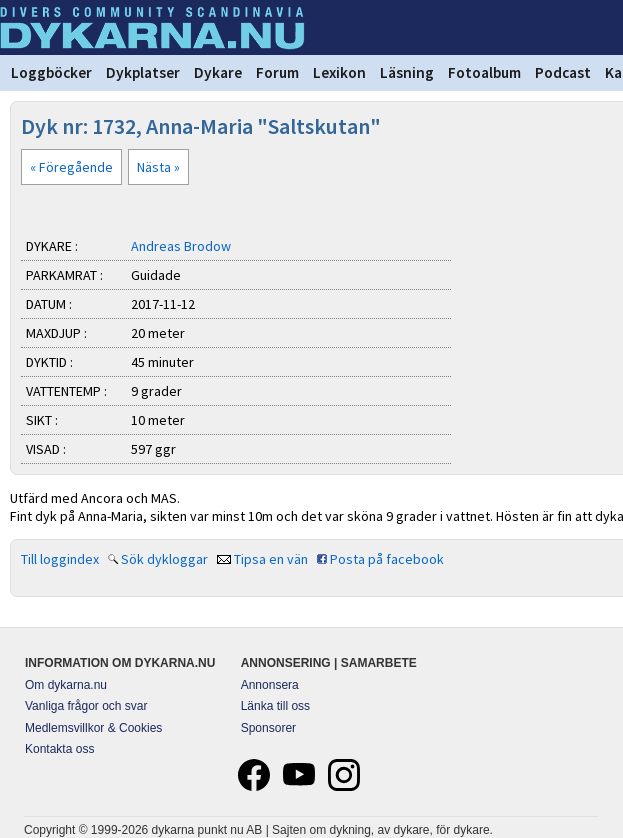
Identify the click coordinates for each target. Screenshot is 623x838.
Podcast (563, 72)
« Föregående (71, 167)
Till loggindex (60, 559)
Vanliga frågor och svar (86, 706)
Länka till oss (275, 706)
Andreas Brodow (181, 246)
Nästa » (158, 167)
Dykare (218, 72)
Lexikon (339, 72)
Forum (277, 72)
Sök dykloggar (164, 559)
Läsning (407, 72)
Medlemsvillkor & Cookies (93, 728)
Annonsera (270, 685)
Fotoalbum (484, 72)
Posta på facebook (387, 559)
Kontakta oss (59, 749)
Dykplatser (143, 72)
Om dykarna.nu (66, 685)
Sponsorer (268, 728)
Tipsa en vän (271, 559)
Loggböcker (51, 72)
